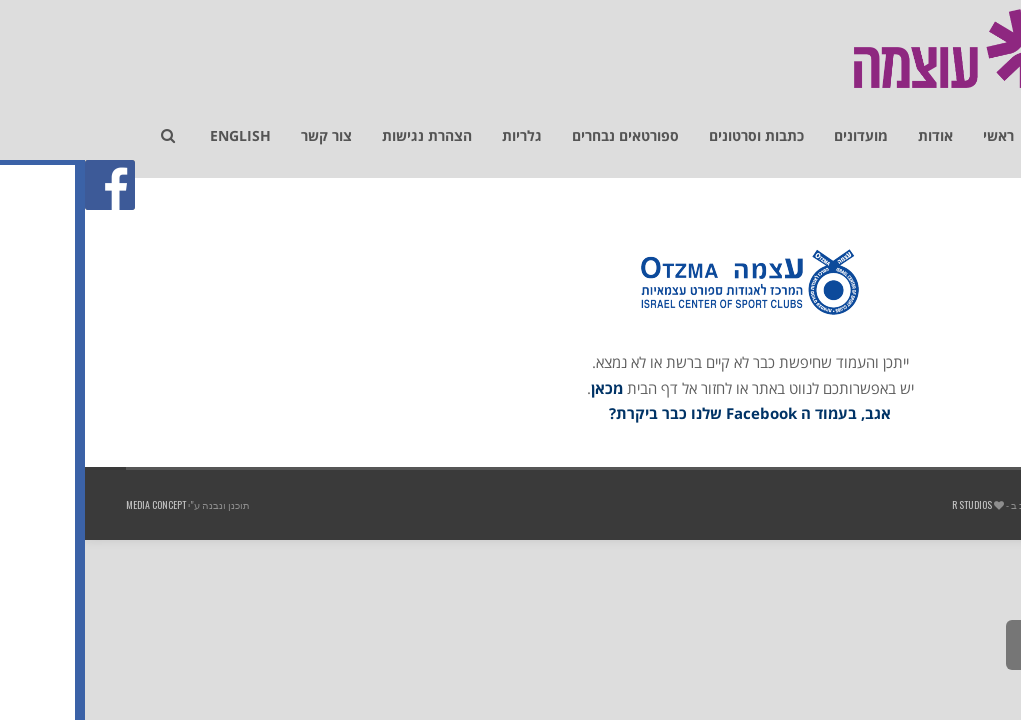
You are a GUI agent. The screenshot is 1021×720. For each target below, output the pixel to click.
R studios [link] (887, 504)
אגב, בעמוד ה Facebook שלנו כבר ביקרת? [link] (665, 413)
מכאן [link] (522, 388)
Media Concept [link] (71, 504)
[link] (995, 126)
